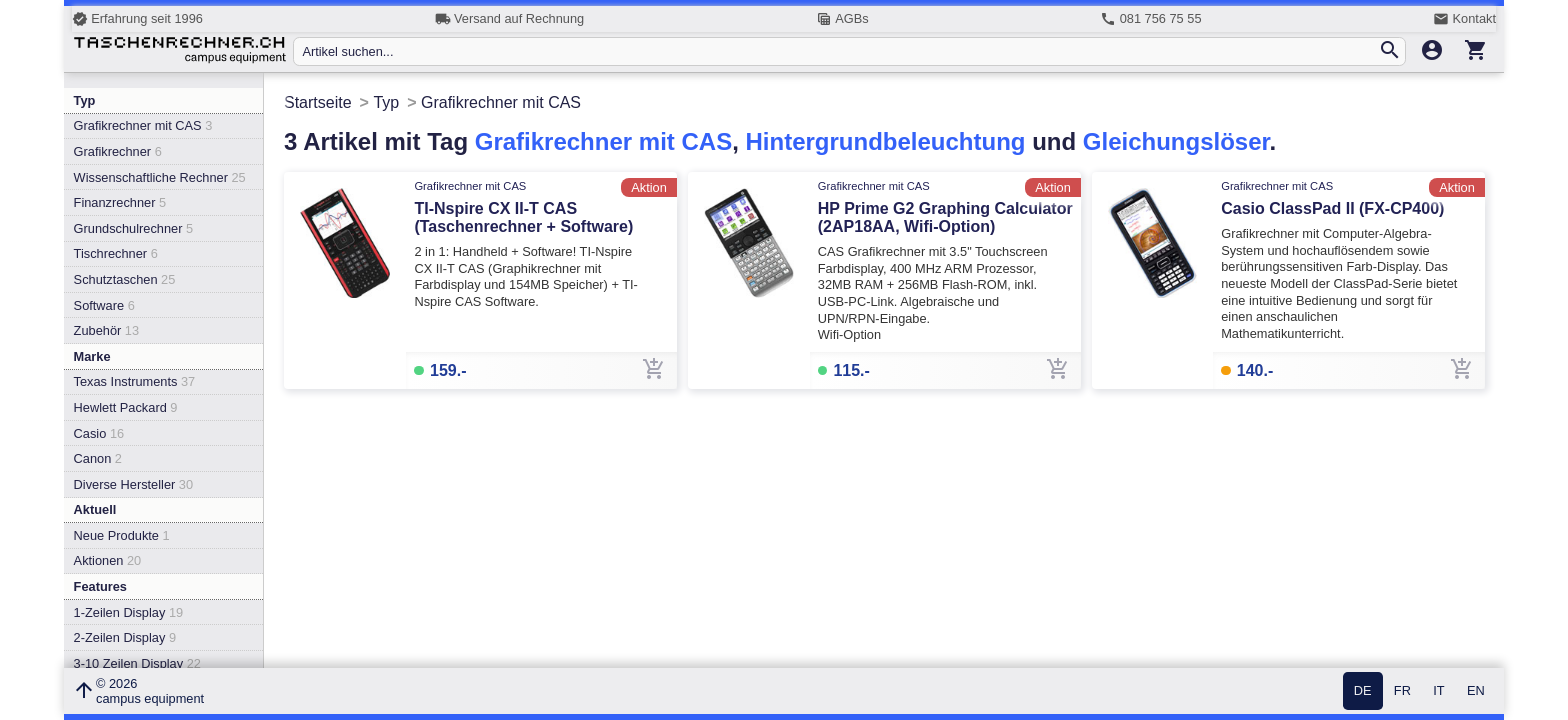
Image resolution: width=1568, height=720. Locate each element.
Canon (98, 458)
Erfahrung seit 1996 (137, 19)
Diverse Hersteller (133, 484)
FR (1402, 691)
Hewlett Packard (126, 407)
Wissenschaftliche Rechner (160, 177)
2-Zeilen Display (125, 637)
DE (1363, 691)
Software (104, 305)
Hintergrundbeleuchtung (885, 141)
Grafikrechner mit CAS (143, 125)
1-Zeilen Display (129, 612)
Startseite (318, 102)
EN (1476, 691)
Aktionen (108, 560)
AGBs (842, 19)
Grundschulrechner (134, 228)
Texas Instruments (135, 381)
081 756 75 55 (1150, 19)
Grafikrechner (118, 151)
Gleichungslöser (1176, 141)
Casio (99, 433)
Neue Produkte (122, 535)
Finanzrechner (120, 202)
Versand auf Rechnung (509, 19)
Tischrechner (116, 253)
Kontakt (1464, 19)
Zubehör (106, 330)
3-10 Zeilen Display (137, 663)
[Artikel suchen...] (839, 51)
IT (1438, 691)
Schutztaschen (125, 279)
